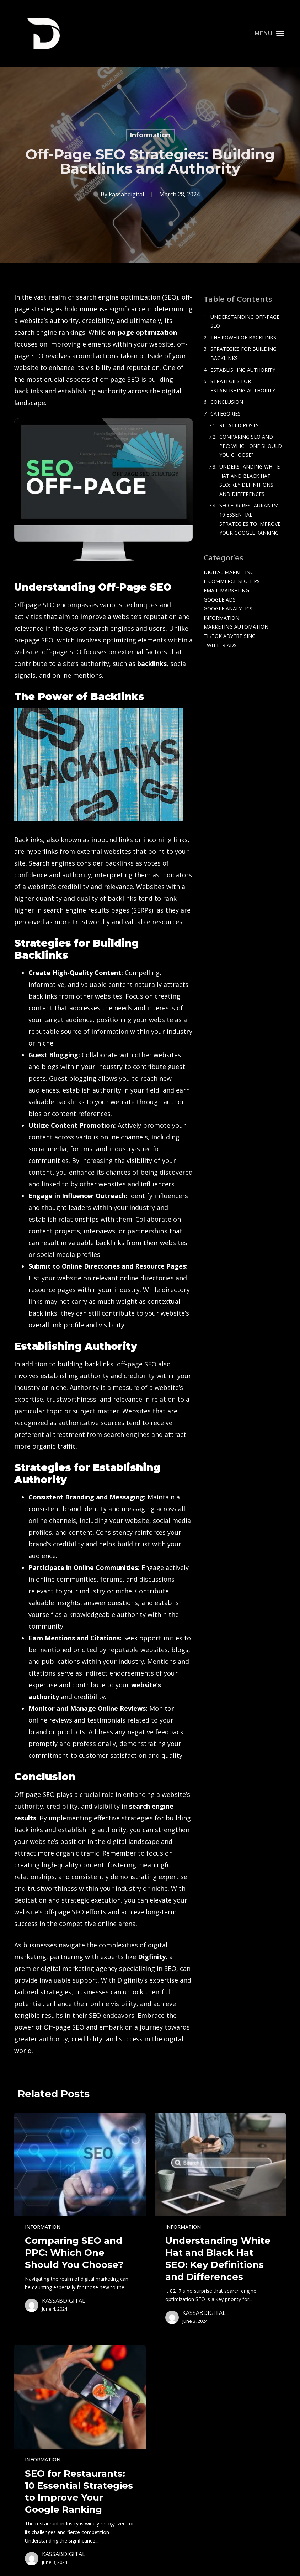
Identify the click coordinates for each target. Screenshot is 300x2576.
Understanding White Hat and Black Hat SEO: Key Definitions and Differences (249, 480)
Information (150, 135)
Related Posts (239, 425)
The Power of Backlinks (243, 337)
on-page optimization (142, 332)
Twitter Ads (220, 645)
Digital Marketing (229, 572)
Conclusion (226, 401)
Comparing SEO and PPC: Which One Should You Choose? (250, 445)
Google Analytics (228, 608)
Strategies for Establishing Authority (242, 386)
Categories (225, 413)
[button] (269, 33)
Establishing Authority (242, 369)
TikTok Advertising (230, 636)
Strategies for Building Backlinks (243, 353)
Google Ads (220, 599)
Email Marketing (226, 590)
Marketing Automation (236, 626)
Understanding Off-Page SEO (244, 321)
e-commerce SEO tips (232, 581)
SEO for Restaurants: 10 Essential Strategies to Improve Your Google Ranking (249, 519)
